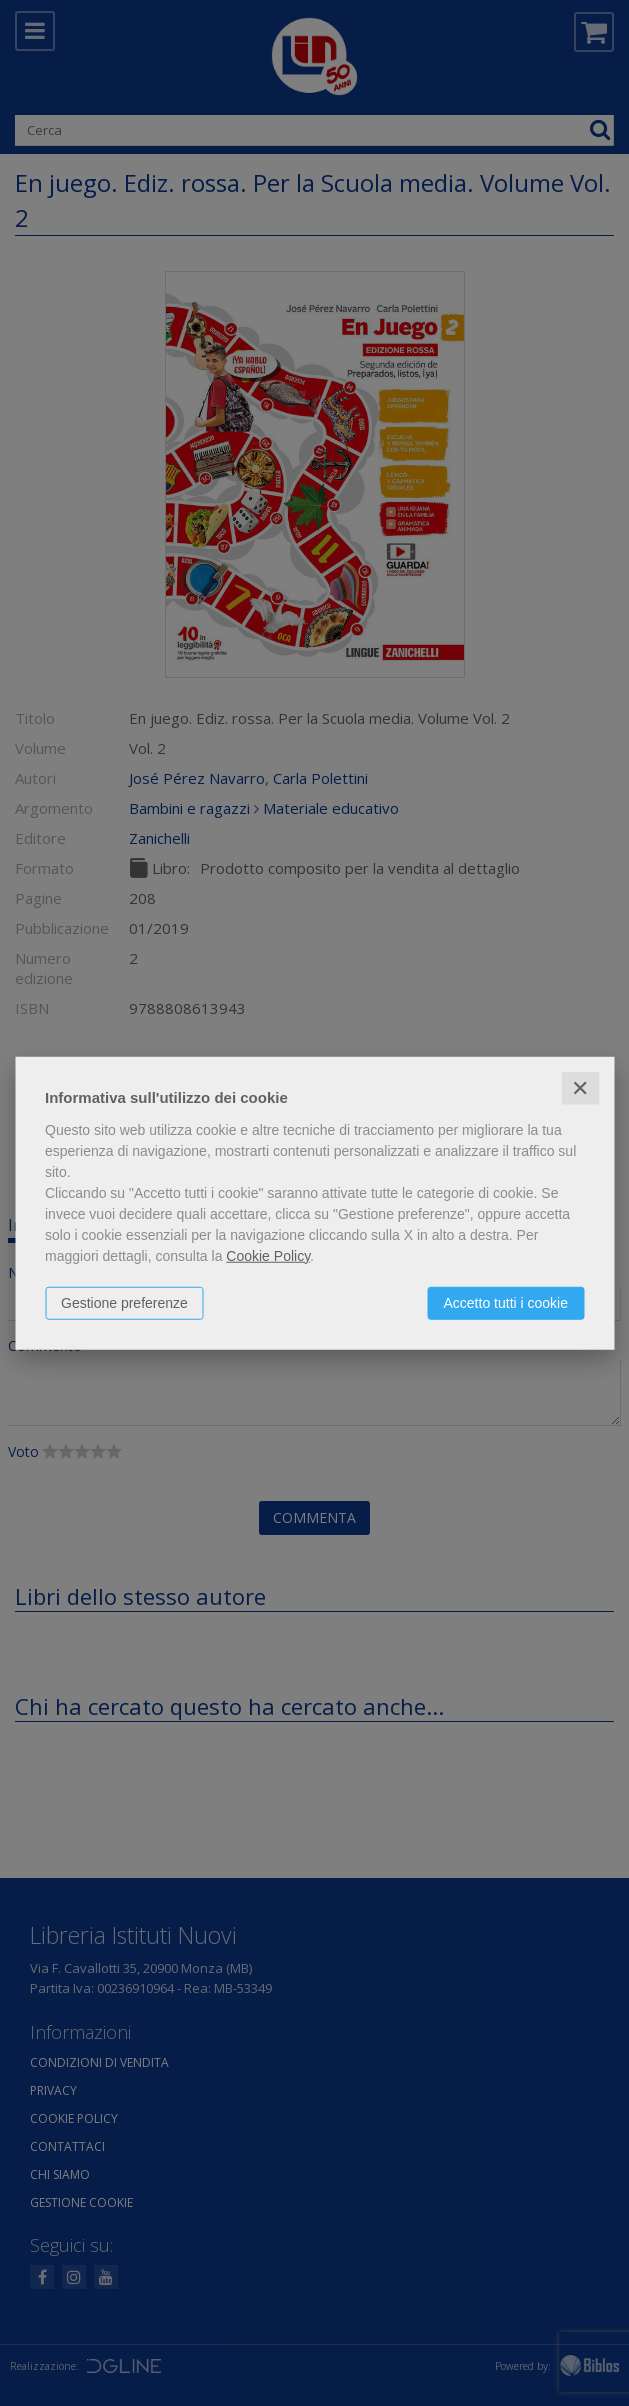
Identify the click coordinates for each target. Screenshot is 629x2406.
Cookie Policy (268, 1255)
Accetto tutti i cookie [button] (505, 1302)
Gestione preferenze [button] (124, 1302)
